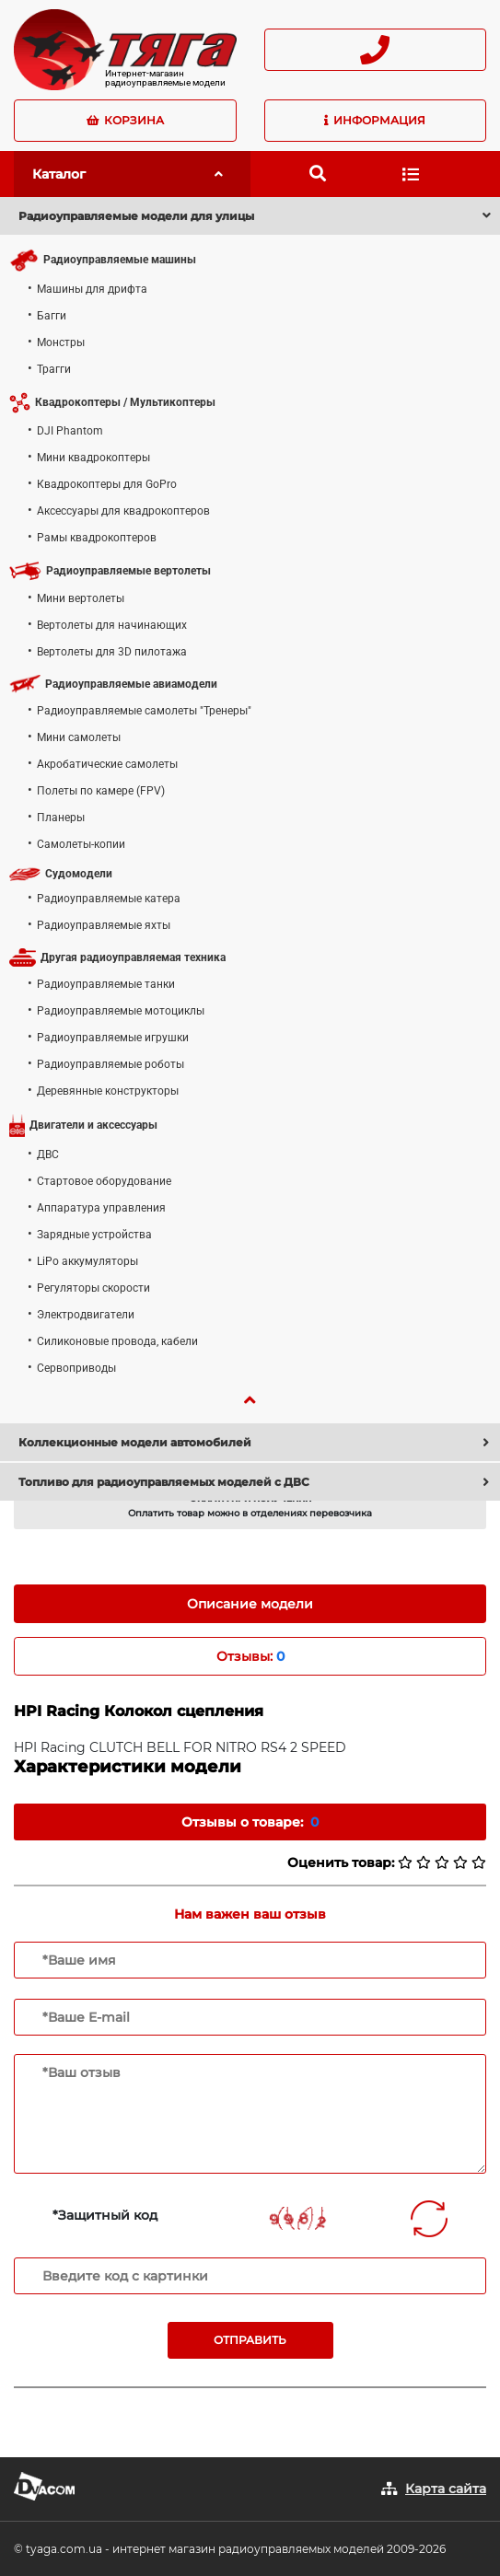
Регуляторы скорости (93, 1288)
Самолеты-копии (81, 844)
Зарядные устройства (94, 1234)
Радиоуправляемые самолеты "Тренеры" (144, 710)
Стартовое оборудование (104, 1181)
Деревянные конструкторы (108, 1091)
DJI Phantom (70, 430)
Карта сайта (445, 2488)
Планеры (61, 817)
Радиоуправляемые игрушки (113, 1037)
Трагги (54, 369)
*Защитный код (104, 2215)
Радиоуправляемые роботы (110, 1064)
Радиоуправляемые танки (106, 984)
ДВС (48, 1154)
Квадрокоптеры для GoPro (107, 484)
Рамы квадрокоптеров (97, 537)
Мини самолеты (79, 737)
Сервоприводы (76, 1368)
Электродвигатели (85, 1314)
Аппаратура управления (101, 1207)
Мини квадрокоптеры (93, 457)
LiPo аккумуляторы (87, 1261)
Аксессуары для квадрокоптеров (123, 511)
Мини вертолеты (80, 598)
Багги (51, 315)
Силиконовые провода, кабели (117, 1341)
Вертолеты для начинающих (112, 625)
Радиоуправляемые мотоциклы (120, 1010)
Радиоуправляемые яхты (103, 925)
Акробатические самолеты (107, 764)
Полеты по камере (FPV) (101, 790)
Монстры (61, 342)
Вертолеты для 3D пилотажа (112, 651)
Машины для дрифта (92, 289)
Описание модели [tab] (250, 1603)
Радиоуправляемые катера (108, 898)
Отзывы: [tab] (250, 1656)
